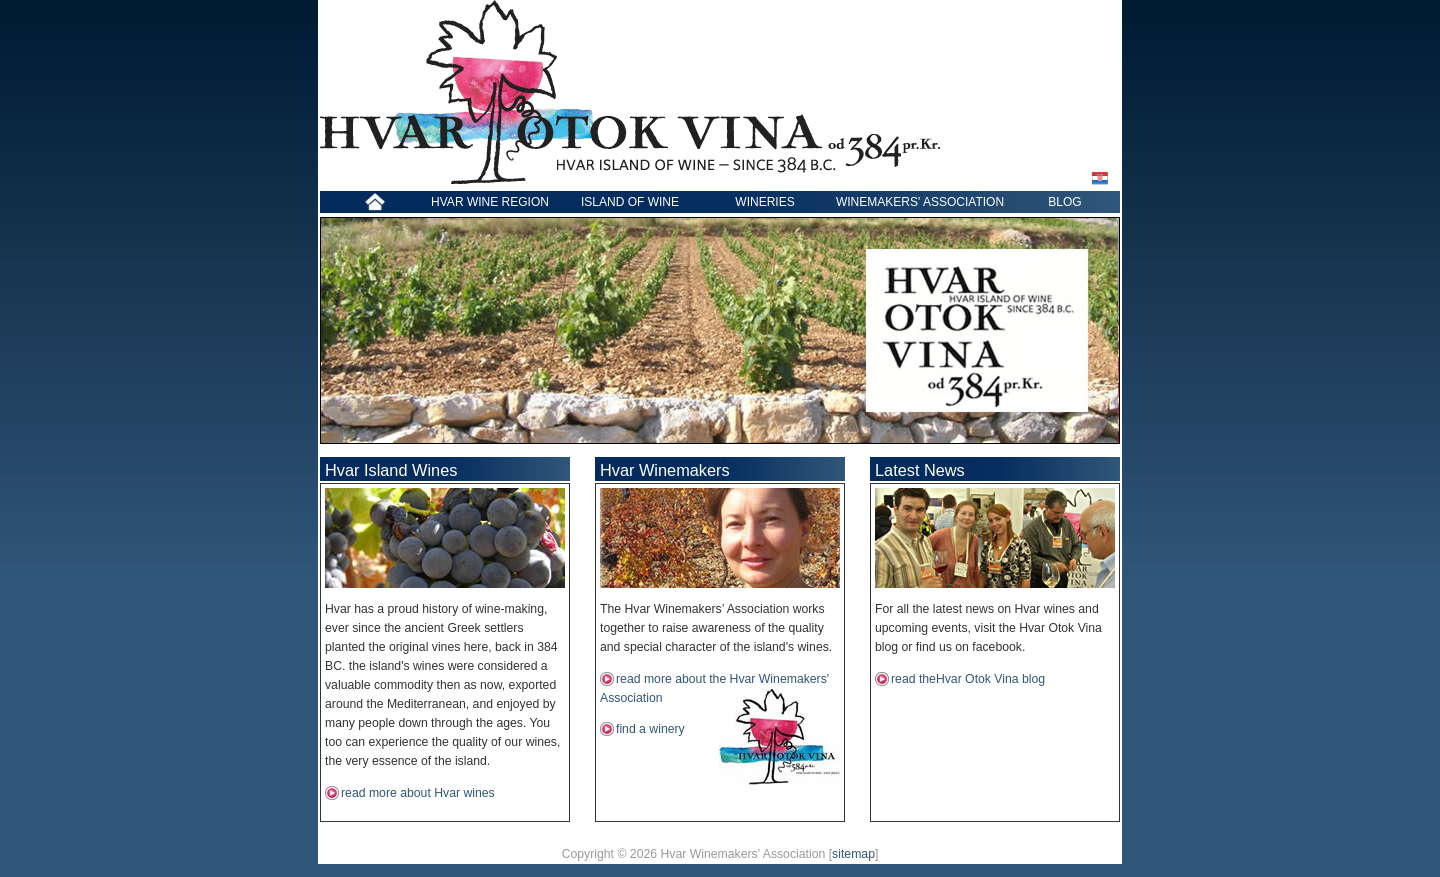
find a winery (650, 729)
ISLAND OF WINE (630, 202)
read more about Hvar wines (418, 793)
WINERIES (764, 202)
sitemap (853, 854)
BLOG (1064, 202)
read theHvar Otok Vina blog (968, 679)
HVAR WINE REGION (490, 202)
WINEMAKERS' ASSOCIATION (920, 202)
